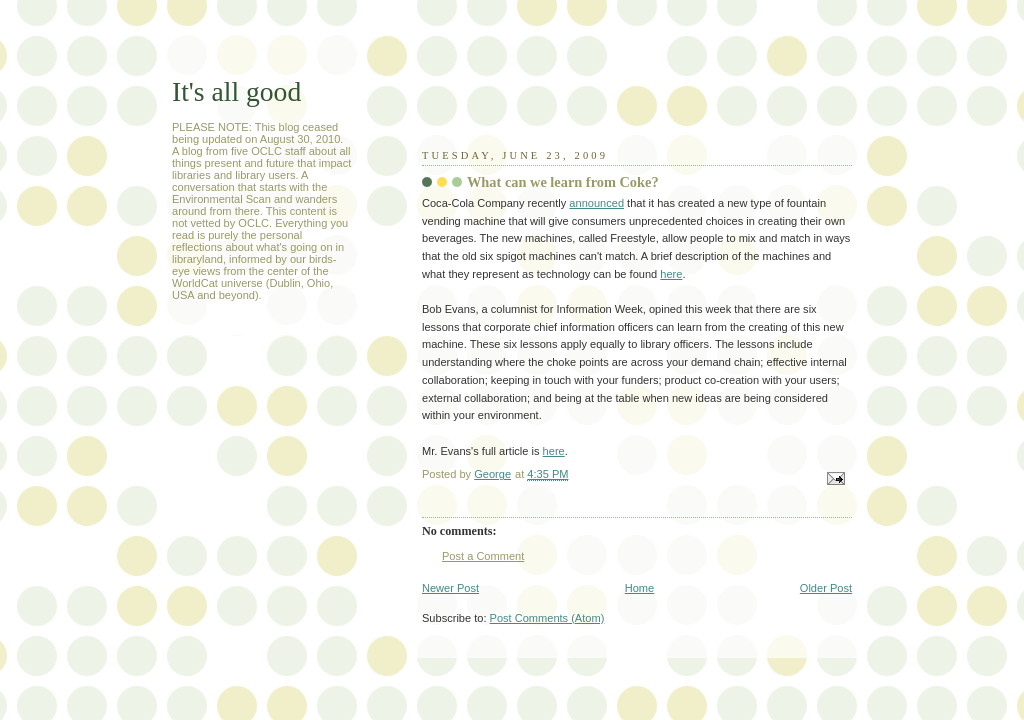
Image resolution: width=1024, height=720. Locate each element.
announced (596, 203)
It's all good (236, 91)
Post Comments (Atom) (547, 618)
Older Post (826, 588)
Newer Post (450, 588)
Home (639, 588)
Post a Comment (483, 556)
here (671, 274)
